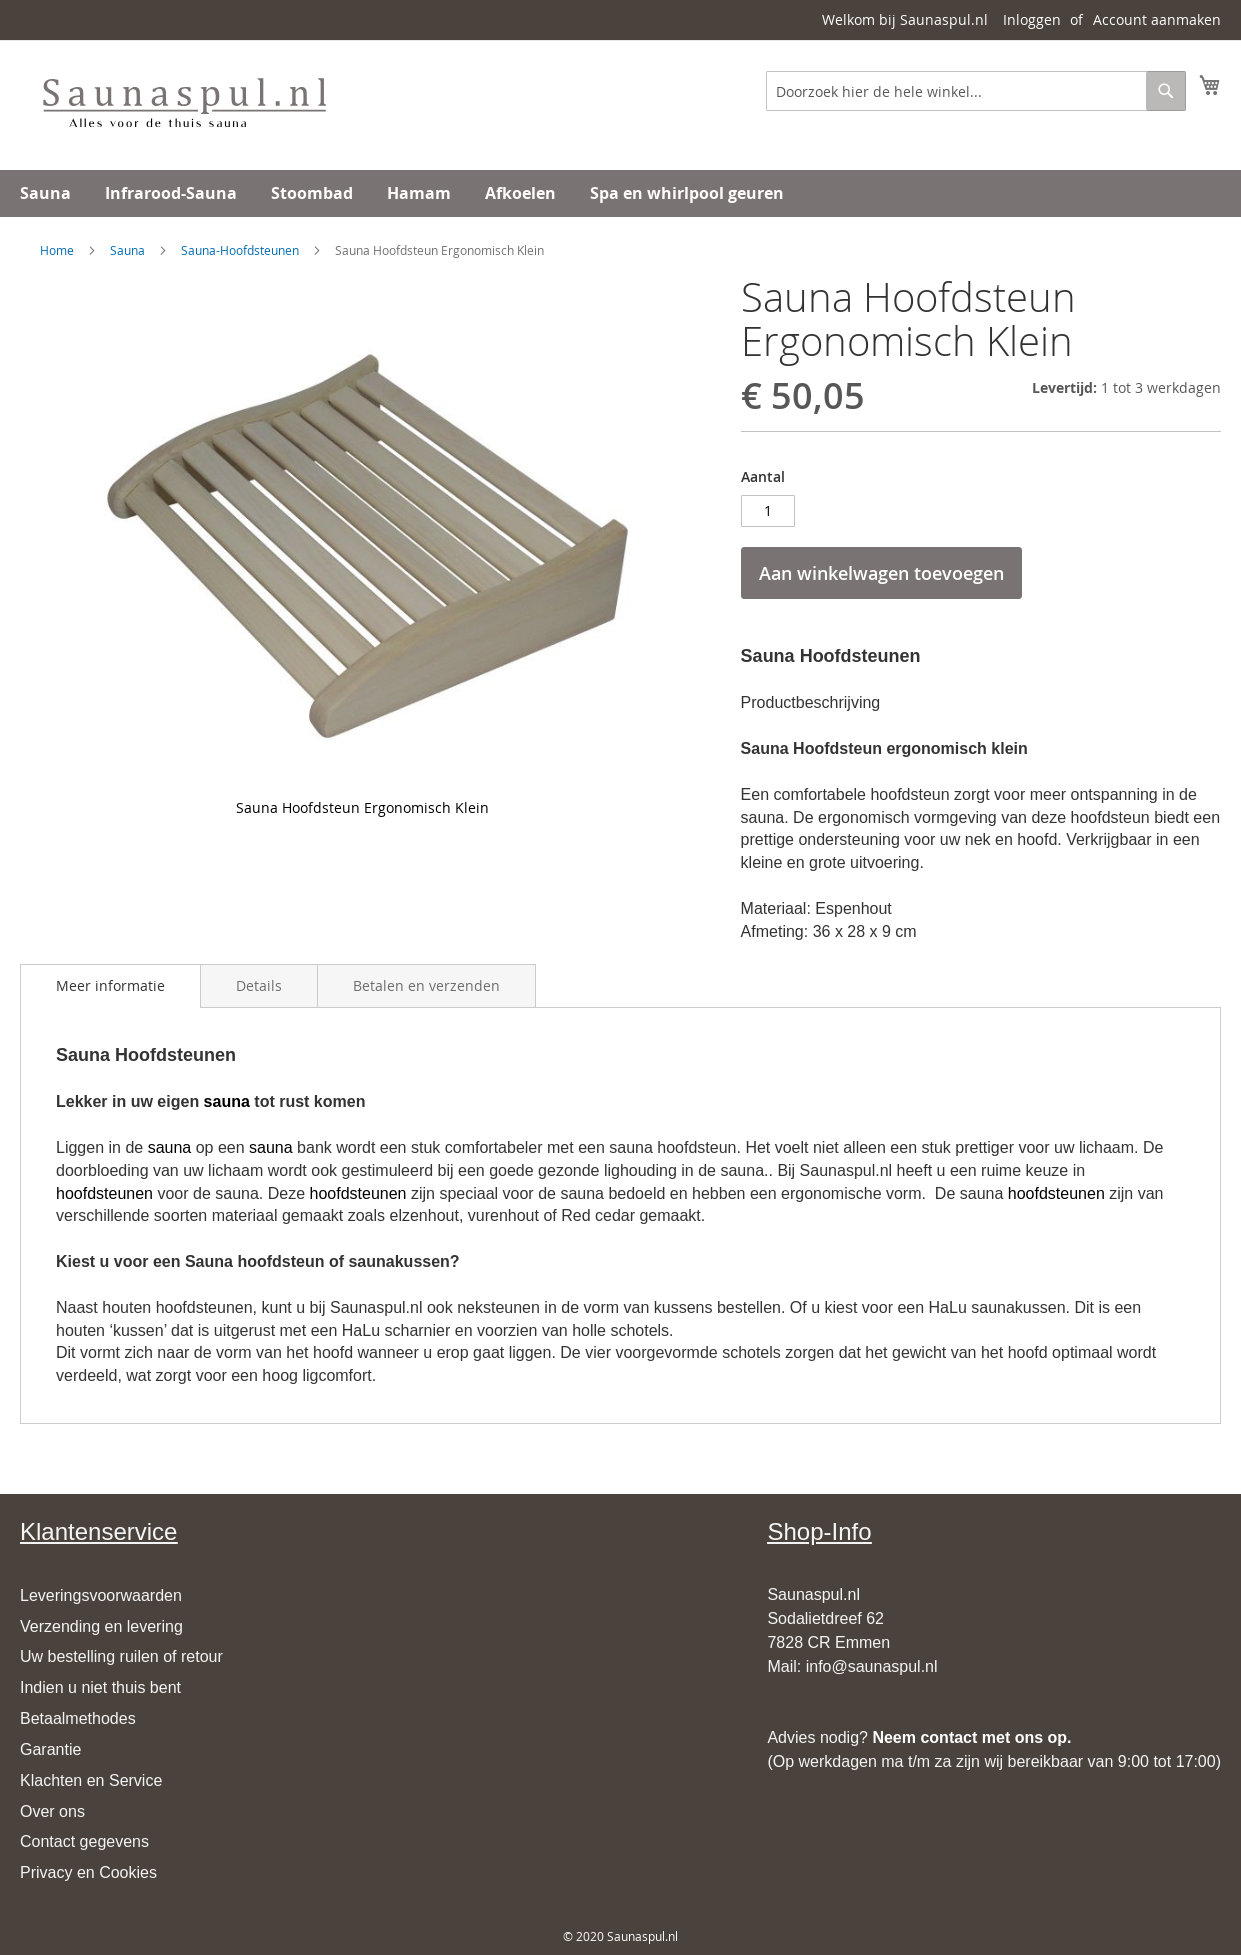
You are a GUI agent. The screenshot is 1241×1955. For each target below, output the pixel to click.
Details (259, 985)
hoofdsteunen (104, 1193)
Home (57, 250)
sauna (227, 1101)
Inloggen (1032, 19)
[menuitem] (45, 193)
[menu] (620, 193)
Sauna (127, 250)
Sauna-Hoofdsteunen (240, 250)
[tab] (110, 986)
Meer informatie (110, 985)
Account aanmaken (1157, 19)
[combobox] (976, 91)
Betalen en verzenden (426, 985)
